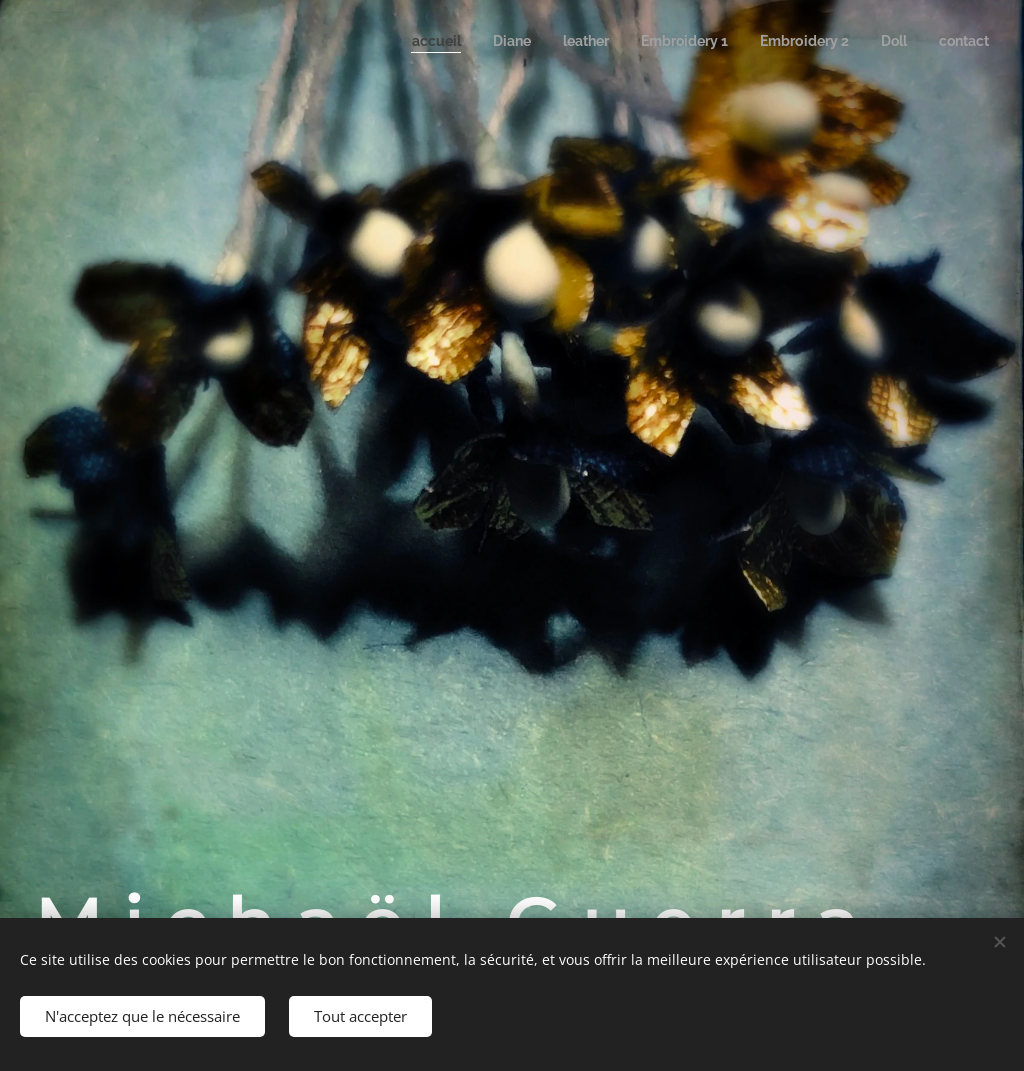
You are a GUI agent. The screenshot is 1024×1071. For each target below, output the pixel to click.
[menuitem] (407, 41)
